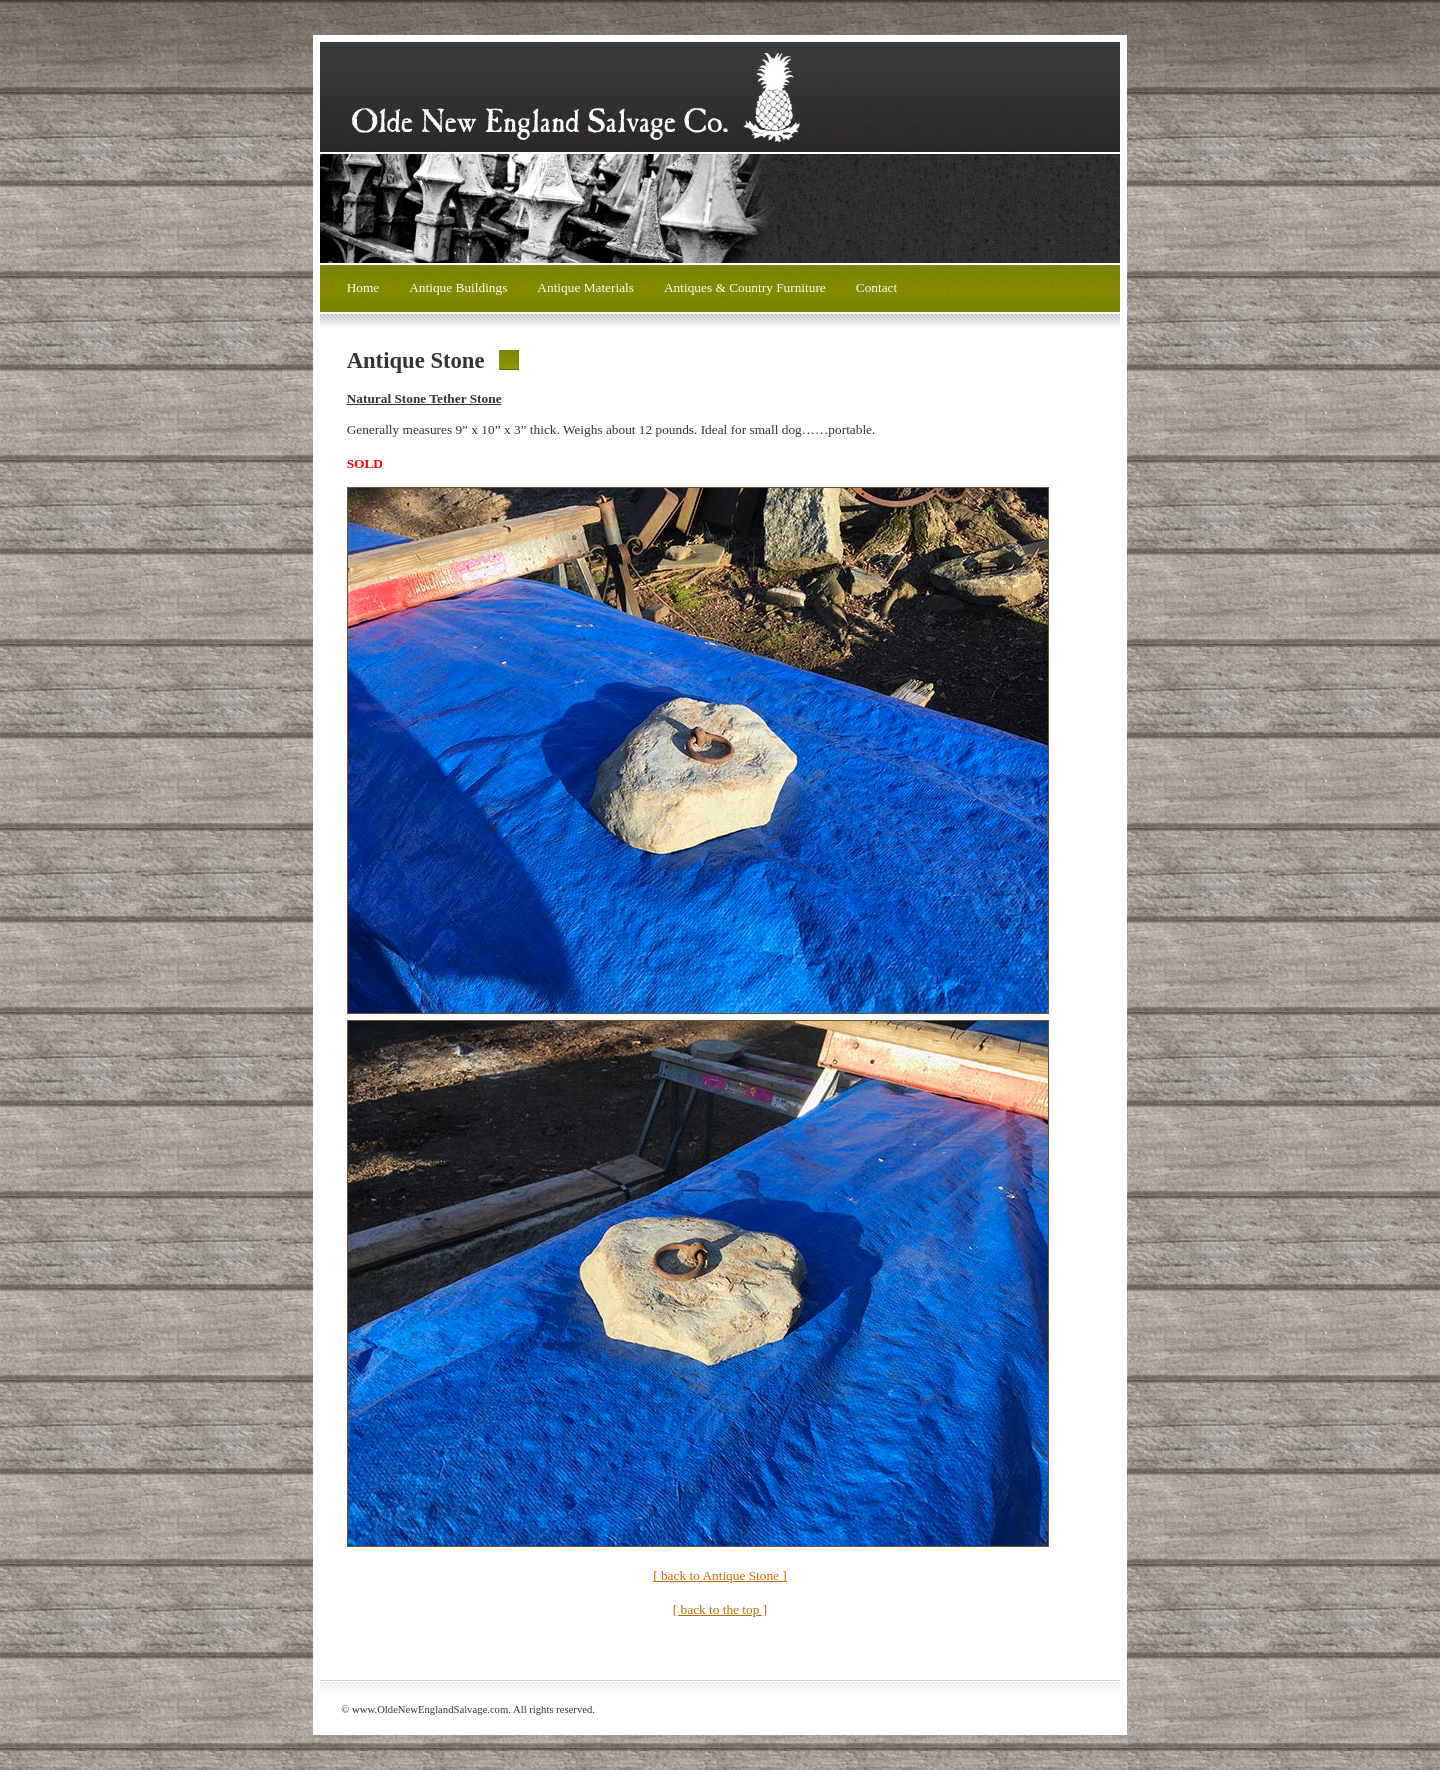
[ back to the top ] (720, 1609)
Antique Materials (585, 287)
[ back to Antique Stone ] (720, 1575)
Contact (876, 287)
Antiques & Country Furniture (745, 287)
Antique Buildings (458, 287)
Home (363, 287)
